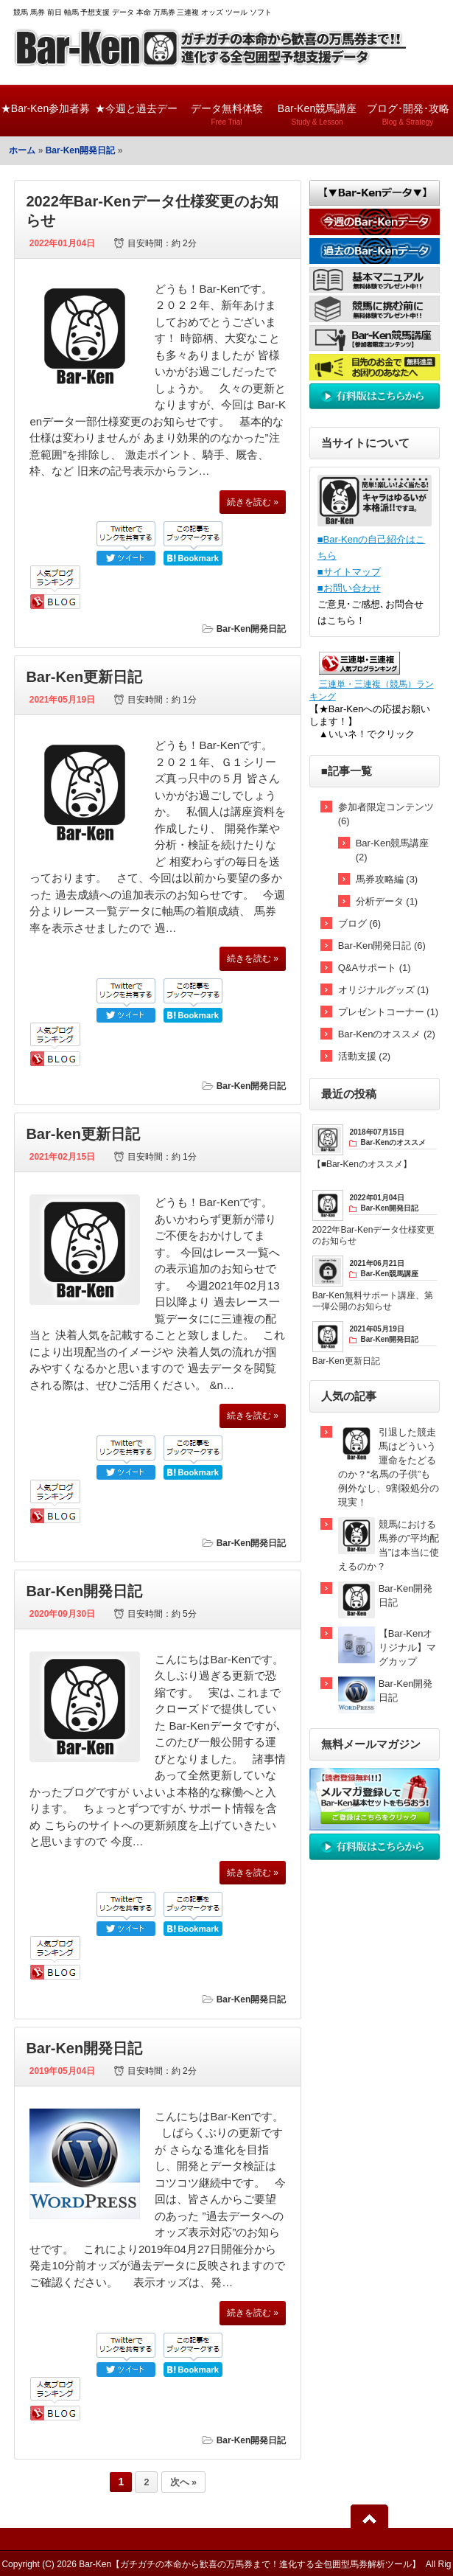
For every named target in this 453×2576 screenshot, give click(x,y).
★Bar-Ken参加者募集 (45, 119)
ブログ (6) (360, 923)
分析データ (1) (387, 901)
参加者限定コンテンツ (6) (386, 813)
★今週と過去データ (136, 119)
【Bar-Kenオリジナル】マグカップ (407, 1647)
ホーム (22, 150)
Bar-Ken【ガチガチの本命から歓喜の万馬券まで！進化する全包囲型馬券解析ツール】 (250, 2564)
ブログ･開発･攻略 (407, 108)
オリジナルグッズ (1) (383, 989)
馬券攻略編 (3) (387, 879)
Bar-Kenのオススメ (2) (386, 1034)
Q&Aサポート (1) (374, 967)
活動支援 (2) (364, 1056)
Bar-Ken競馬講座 (317, 108)
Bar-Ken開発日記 (81, 150)
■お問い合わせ (349, 587)
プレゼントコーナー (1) (388, 1011)
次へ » (183, 2482)
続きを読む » (252, 502)
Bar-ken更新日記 (82, 1134)
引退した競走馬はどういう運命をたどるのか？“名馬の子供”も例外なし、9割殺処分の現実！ (388, 1467)
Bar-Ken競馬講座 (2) (392, 850)
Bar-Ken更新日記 (84, 677)
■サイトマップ (349, 571)
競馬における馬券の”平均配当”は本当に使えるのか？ (388, 1545)
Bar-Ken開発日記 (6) (382, 945)
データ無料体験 (226, 108)
